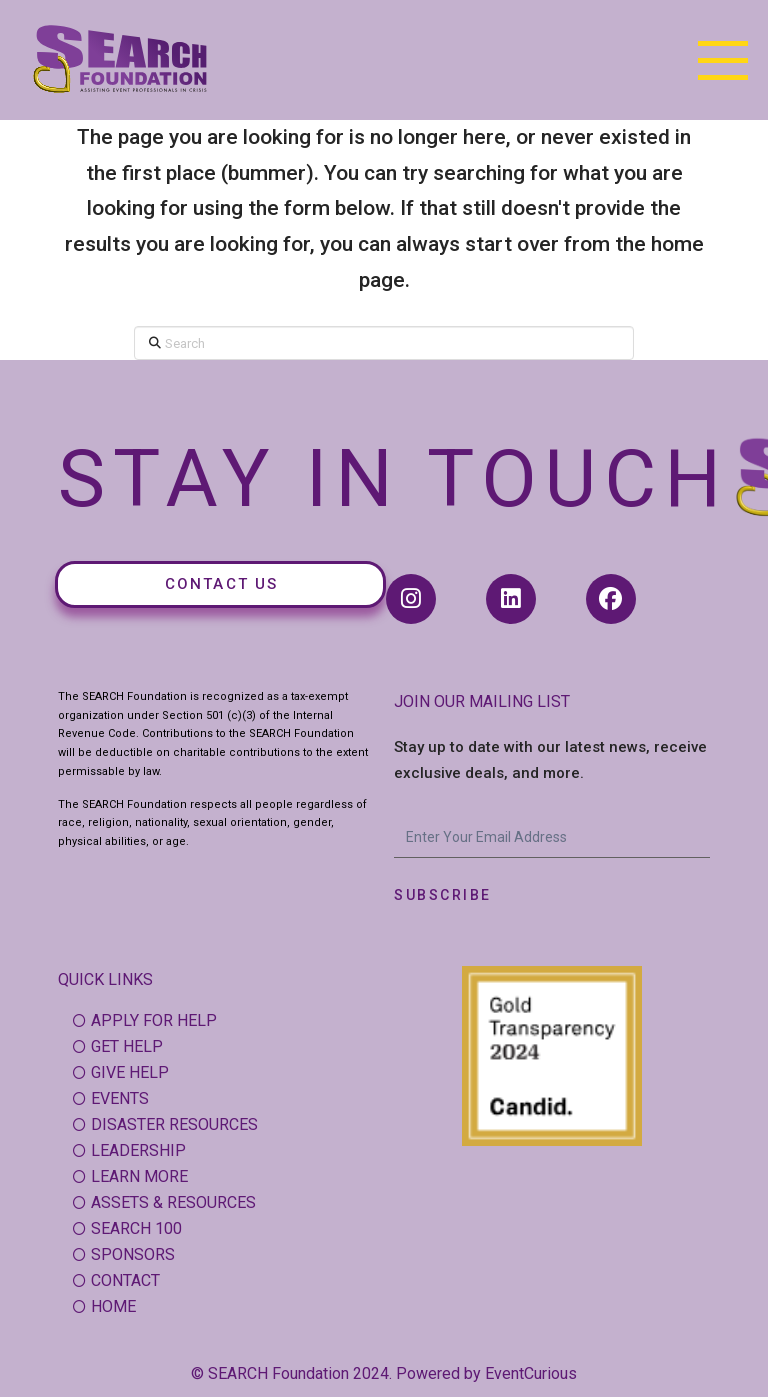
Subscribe (443, 895)
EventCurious (531, 1373)
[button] (723, 60)
